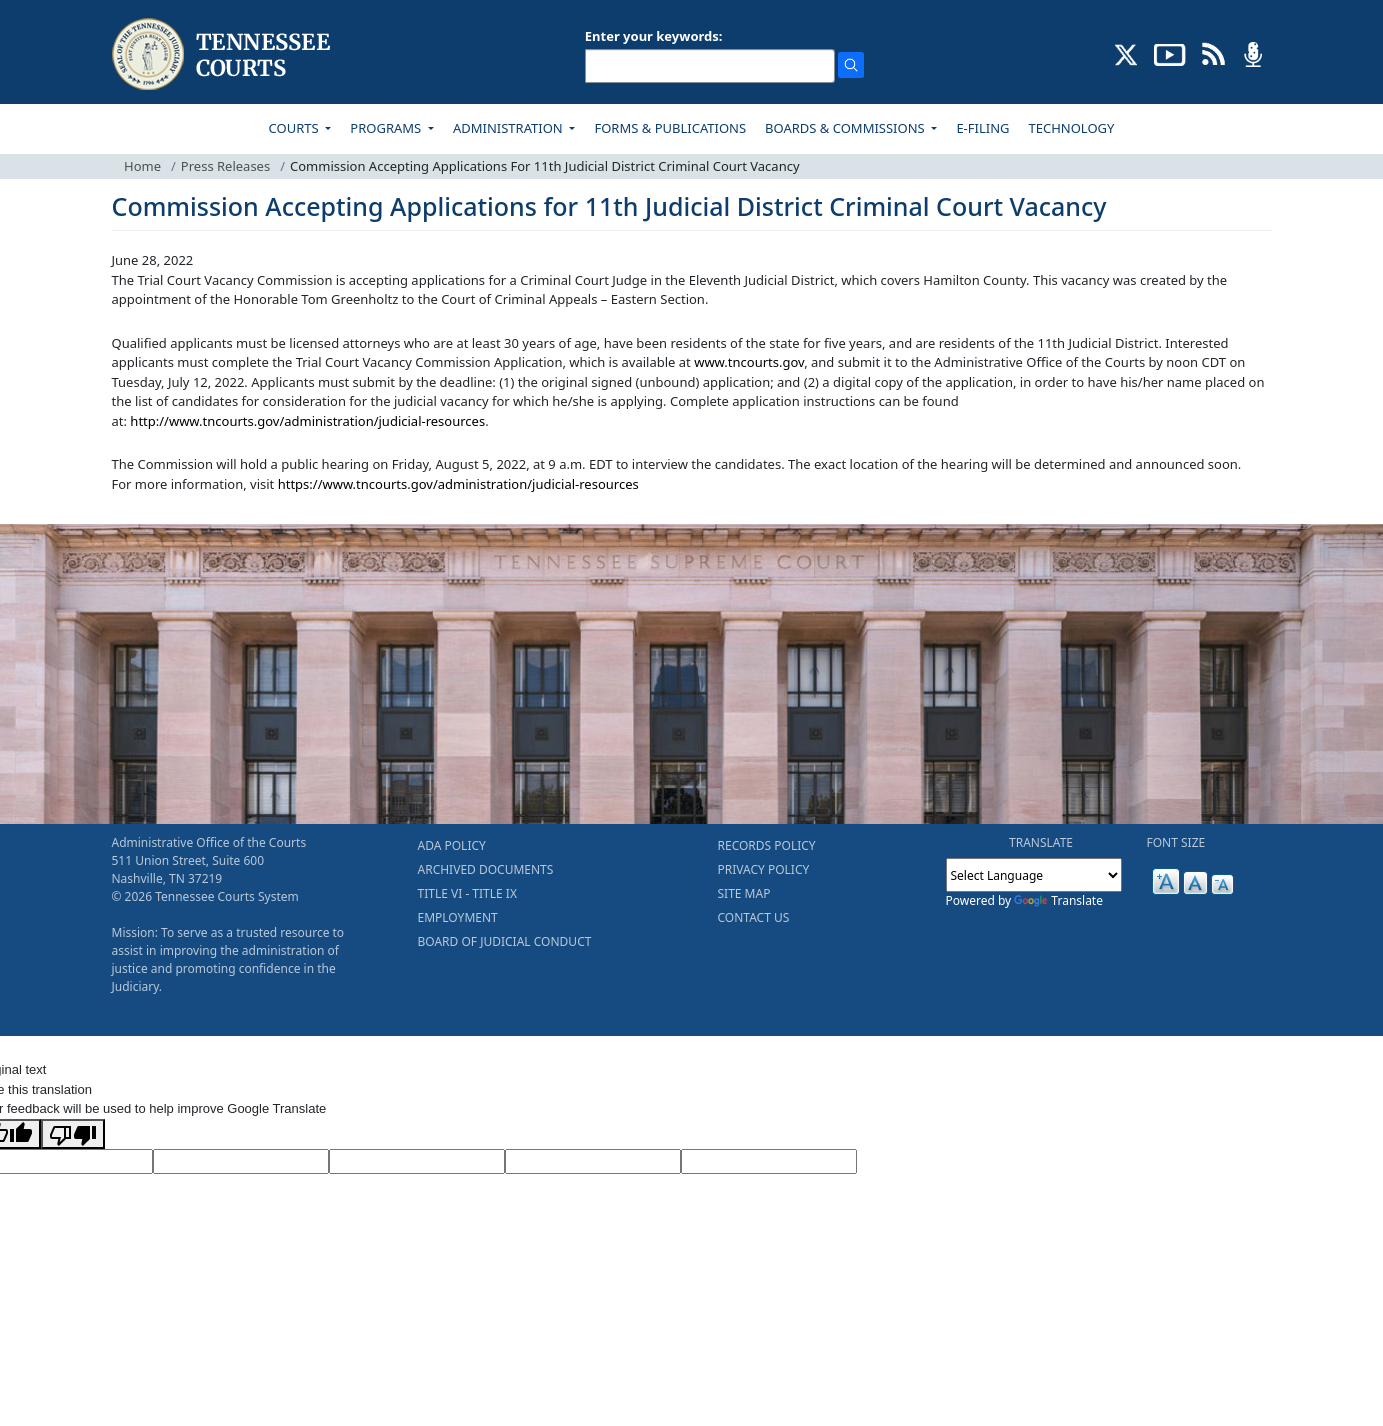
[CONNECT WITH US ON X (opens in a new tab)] (1126, 53)
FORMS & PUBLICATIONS (670, 128)
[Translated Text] (593, 1162)
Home (142, 166)
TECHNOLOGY (1072, 128)
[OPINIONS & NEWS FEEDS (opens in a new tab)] (1213, 53)
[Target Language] (241, 1162)
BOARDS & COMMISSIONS (846, 128)
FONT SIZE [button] (1176, 842)
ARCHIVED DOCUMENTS (486, 869)
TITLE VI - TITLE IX (467, 893)
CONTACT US (754, 917)
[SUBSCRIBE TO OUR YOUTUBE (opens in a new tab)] (1170, 53)
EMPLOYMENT (458, 917)
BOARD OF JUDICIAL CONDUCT (505, 941)
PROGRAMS (387, 128)
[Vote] (769, 1162)
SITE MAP (744, 893)
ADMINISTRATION (509, 128)
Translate (1058, 900)
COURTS (295, 128)
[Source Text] (417, 1162)
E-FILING (982, 128)
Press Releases (225, 166)
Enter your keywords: (654, 36)
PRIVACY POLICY (764, 869)
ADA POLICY (452, 845)
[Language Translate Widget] (1034, 875)
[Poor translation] (73, 1134)
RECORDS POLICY (767, 845)
